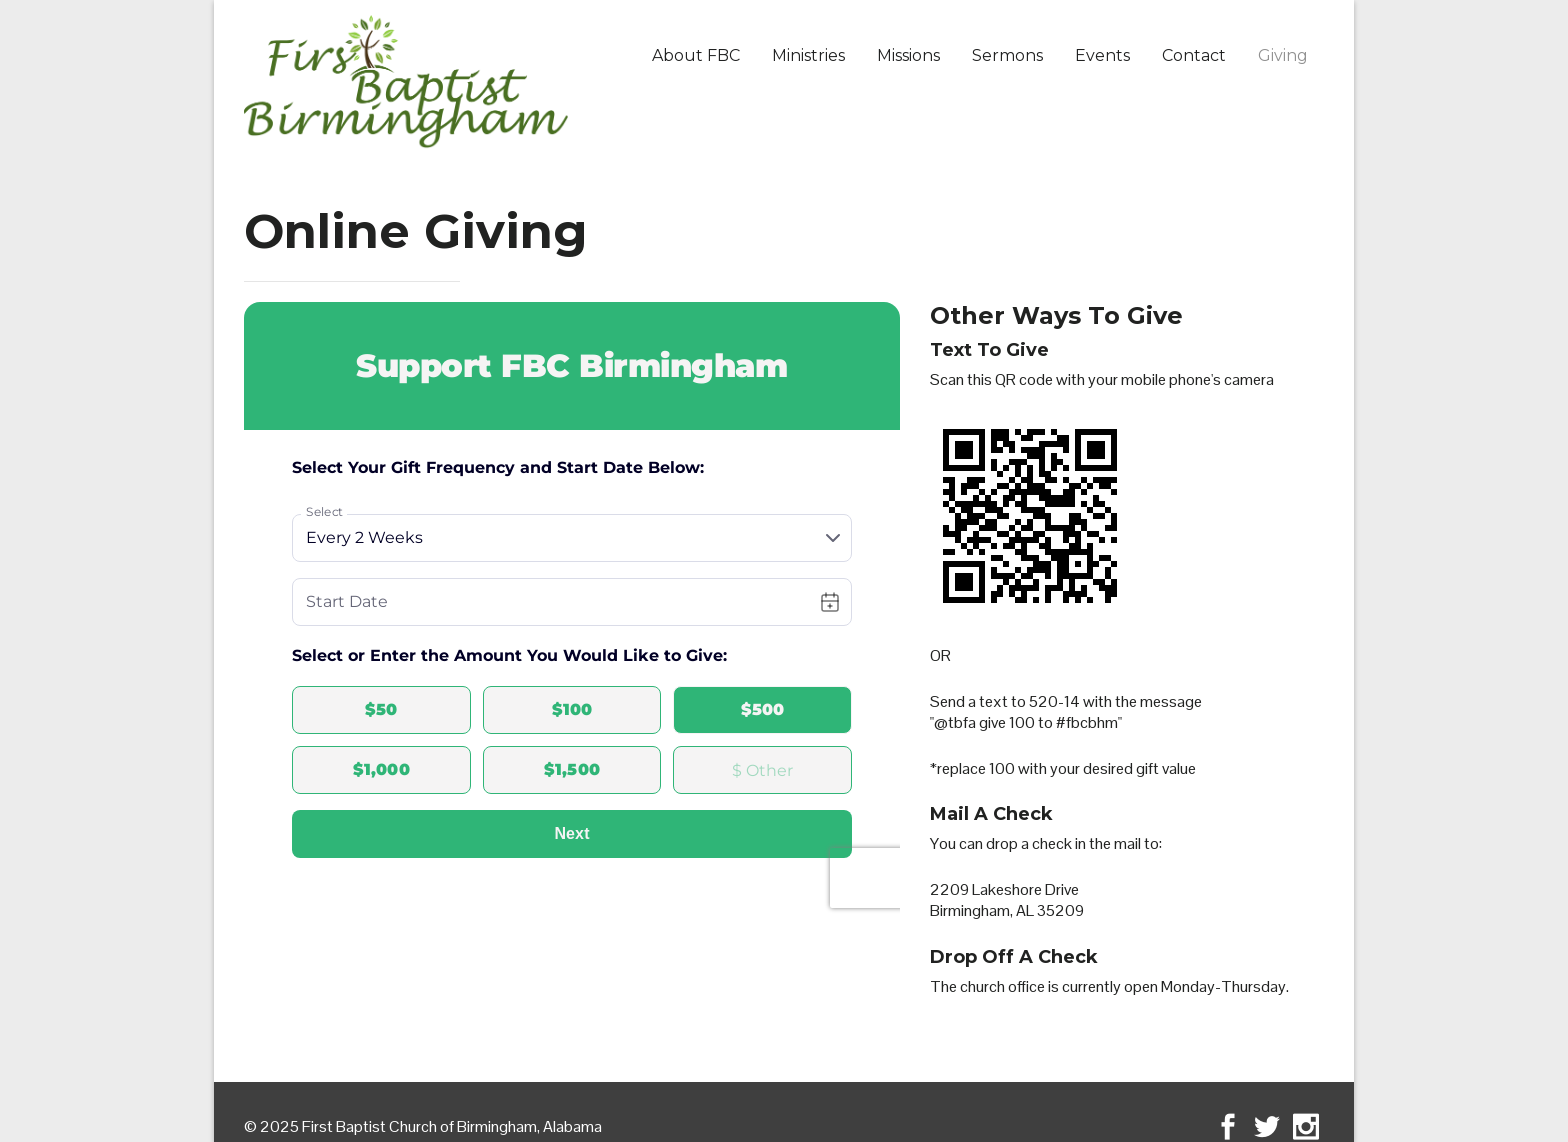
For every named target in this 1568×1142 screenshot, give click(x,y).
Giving (1283, 55)
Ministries (808, 55)
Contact (1194, 55)
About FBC (696, 55)
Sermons (1007, 55)
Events (1102, 55)
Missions (908, 55)
